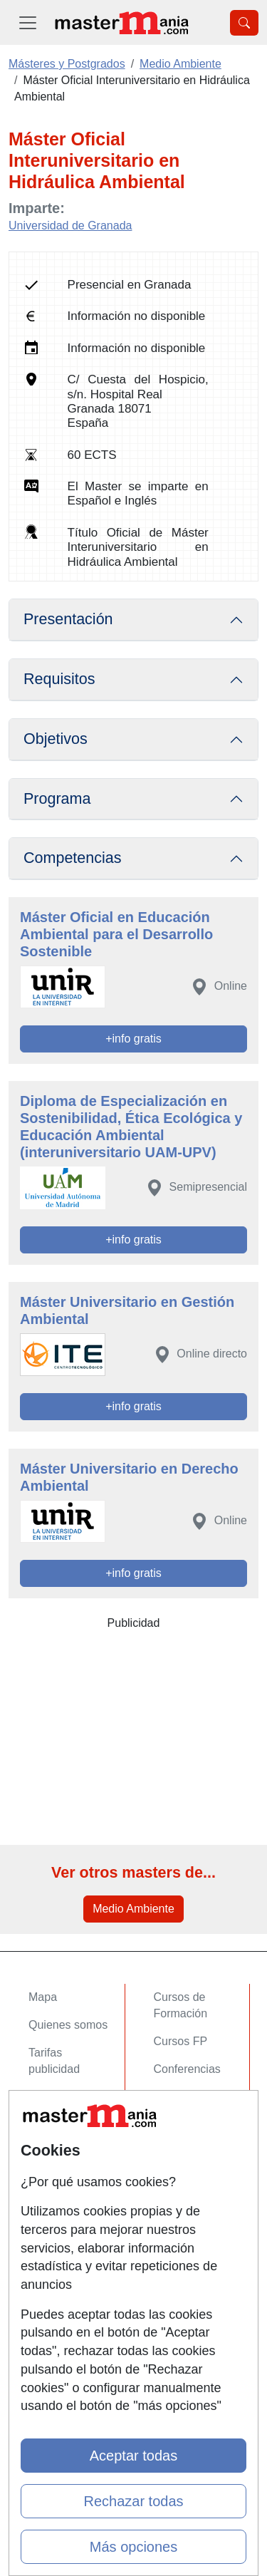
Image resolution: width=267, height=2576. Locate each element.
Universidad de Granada (70, 225)
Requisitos (59, 679)
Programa (56, 798)
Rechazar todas (133, 2501)
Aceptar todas (133, 2455)
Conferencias (187, 2069)
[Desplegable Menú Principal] (28, 22)
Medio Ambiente (133, 1909)
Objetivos (55, 739)
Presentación (68, 619)
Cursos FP (181, 2041)
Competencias (72, 858)
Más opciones (133, 2547)
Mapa (42, 1997)
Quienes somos (68, 2025)
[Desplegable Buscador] (244, 23)
